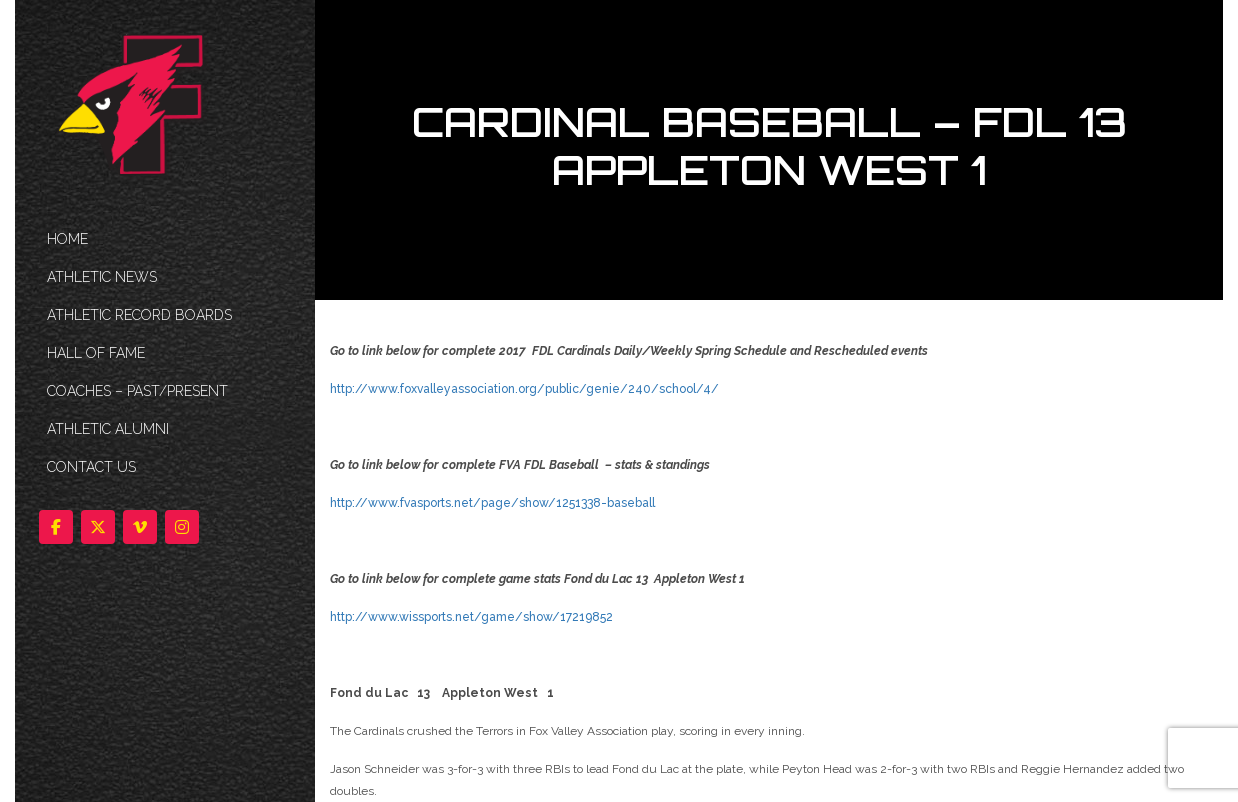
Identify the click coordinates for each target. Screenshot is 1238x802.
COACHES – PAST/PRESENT (137, 391)
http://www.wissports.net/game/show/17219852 (471, 617)
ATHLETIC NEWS (102, 277)
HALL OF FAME (96, 353)
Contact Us (91, 467)
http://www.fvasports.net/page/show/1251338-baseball (492, 503)
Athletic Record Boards (139, 315)
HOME (67, 239)
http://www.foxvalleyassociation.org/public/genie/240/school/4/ (524, 389)
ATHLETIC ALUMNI (108, 429)
